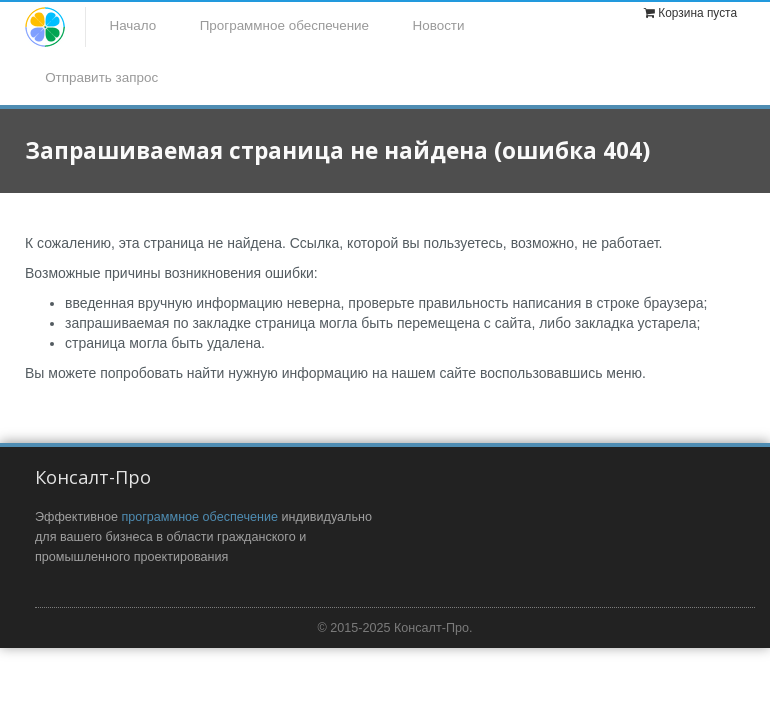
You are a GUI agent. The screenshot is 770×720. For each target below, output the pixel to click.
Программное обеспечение (284, 25)
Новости (439, 25)
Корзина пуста (697, 13)
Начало (132, 25)
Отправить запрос (101, 77)
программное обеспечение (199, 517)
